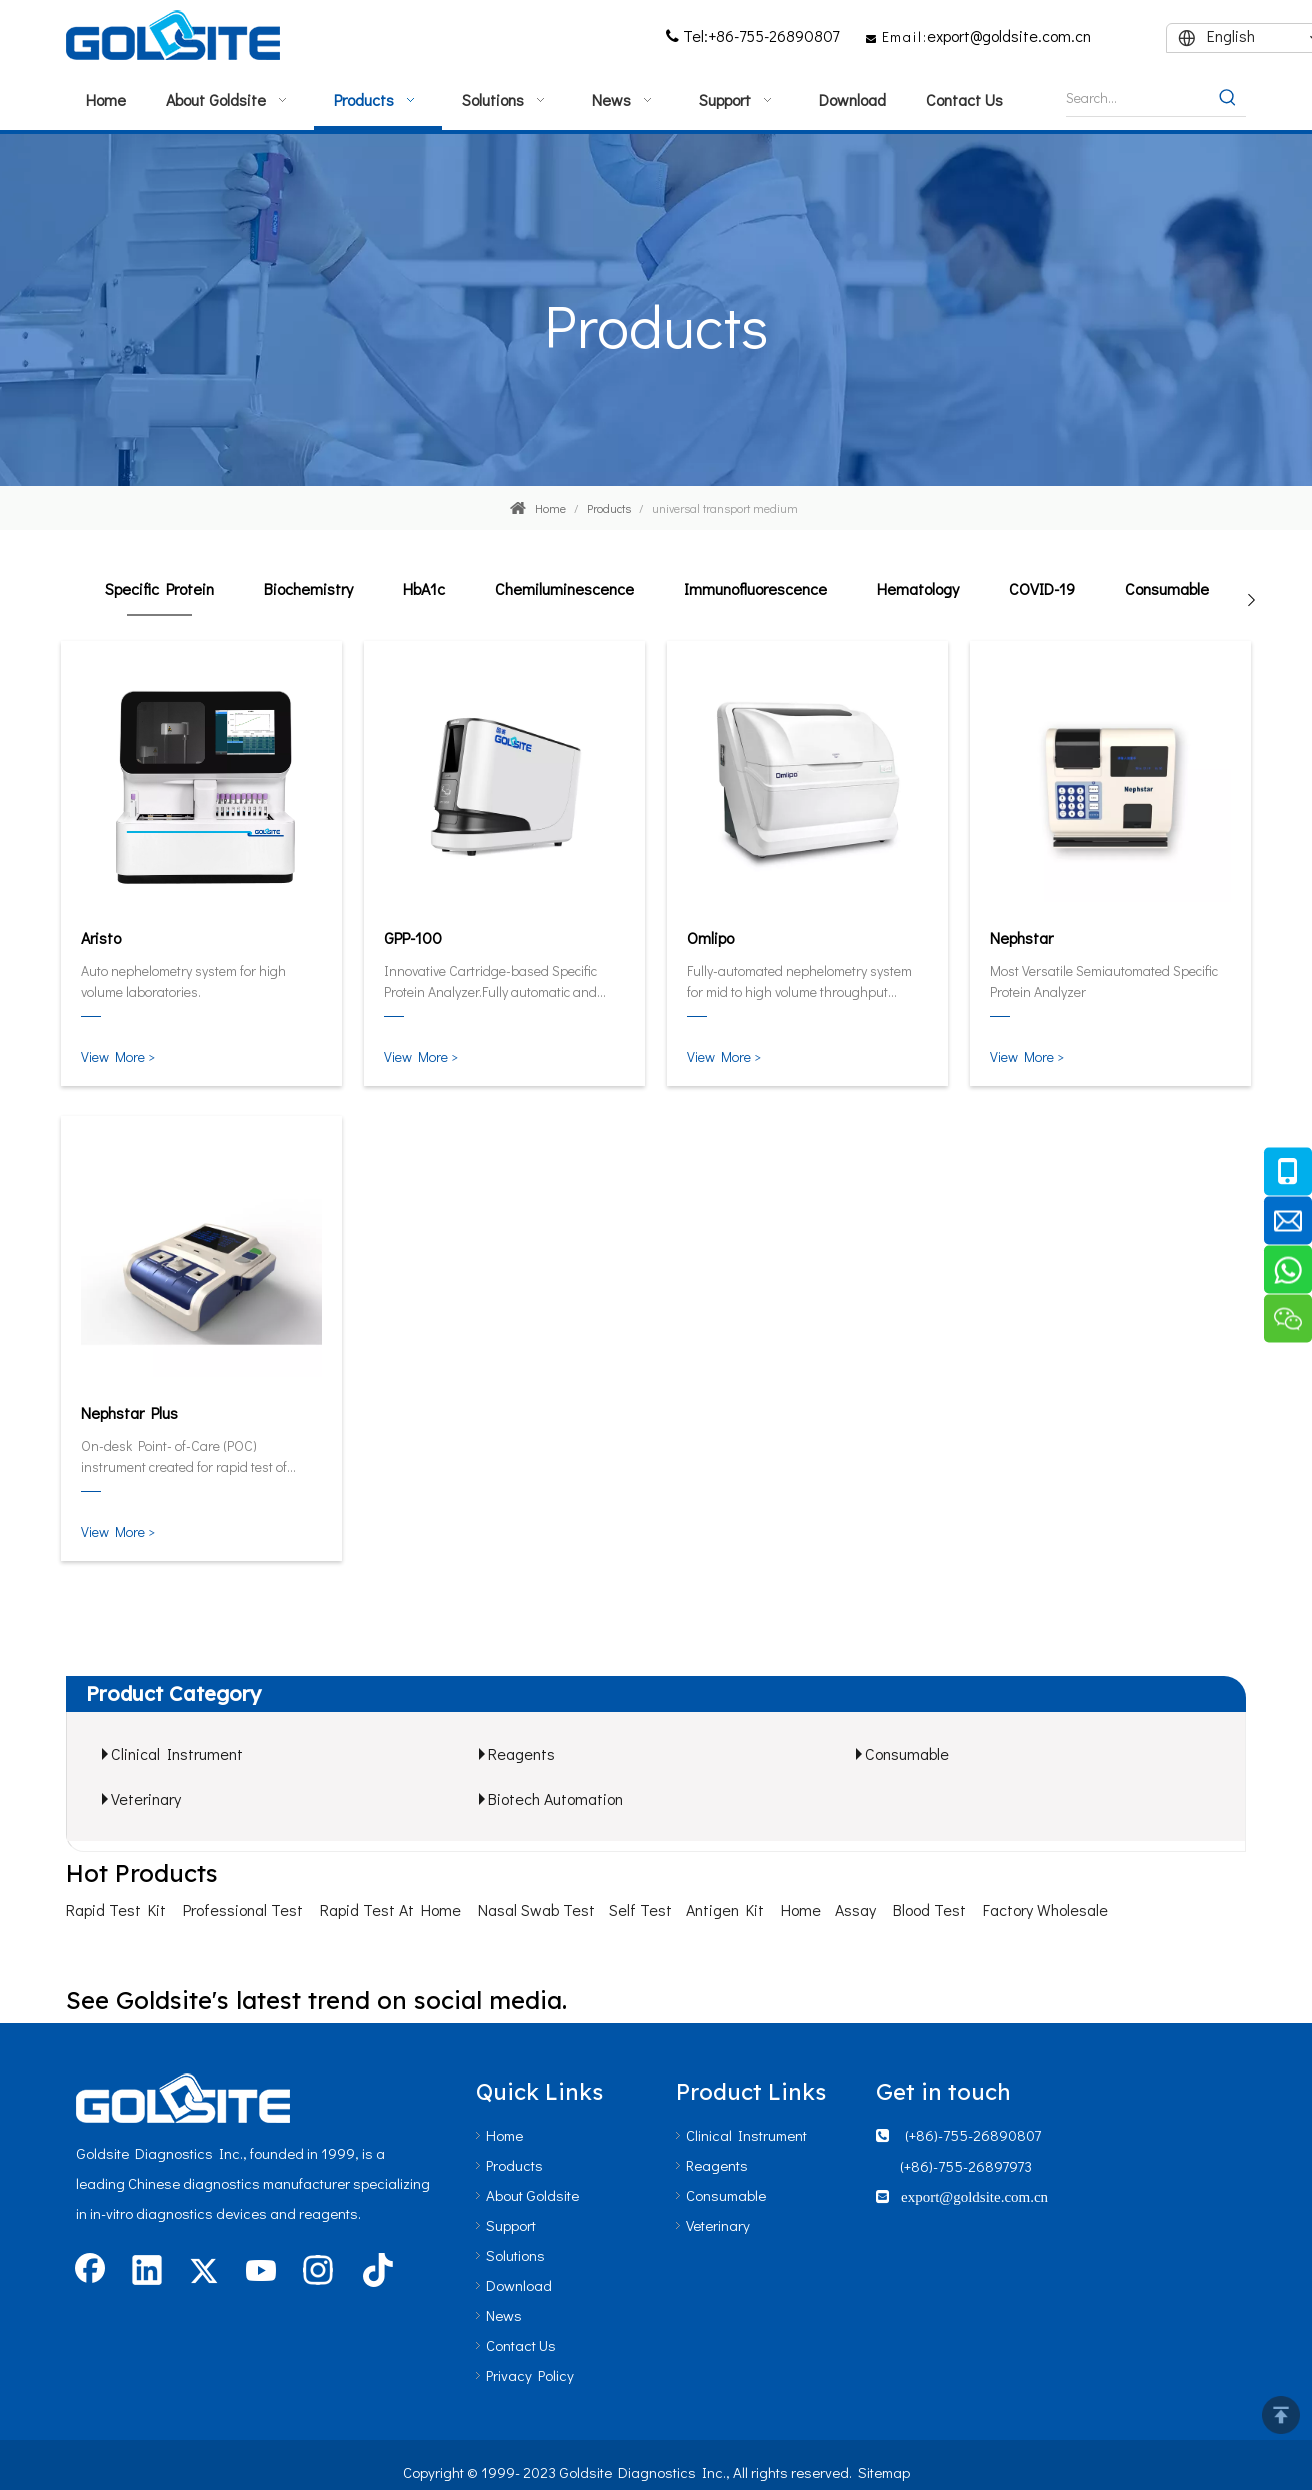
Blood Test (929, 1909)
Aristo (101, 937)
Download (519, 2285)
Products (514, 2165)
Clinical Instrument (177, 1753)
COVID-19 (1042, 588)
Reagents (521, 1753)
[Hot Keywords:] (1228, 98)
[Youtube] (261, 2272)
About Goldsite (532, 2195)
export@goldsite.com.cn (1009, 35)
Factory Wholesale (1045, 1909)
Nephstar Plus (129, 1412)
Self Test (640, 1909)
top (1281, 2415)
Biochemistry (308, 588)
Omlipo (710, 937)
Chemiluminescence (564, 588)
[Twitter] (204, 2272)
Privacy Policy (530, 2375)
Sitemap (884, 2472)
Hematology (918, 588)
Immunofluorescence (755, 588)
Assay (855, 1909)
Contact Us (521, 2345)
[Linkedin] (147, 2272)
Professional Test (243, 1909)
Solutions (515, 2255)
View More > (118, 1056)
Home (801, 1909)
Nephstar (1021, 937)
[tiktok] (375, 2272)
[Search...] (1138, 98)
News (504, 2315)
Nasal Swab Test (536, 1909)
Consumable (1167, 588)
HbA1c (424, 588)
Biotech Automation (555, 1798)
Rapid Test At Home (390, 1909)
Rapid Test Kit (116, 1909)
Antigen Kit (725, 1909)
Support (511, 2225)
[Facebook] (90, 2272)
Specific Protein (159, 588)
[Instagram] (318, 2272)
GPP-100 (413, 937)
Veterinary (146, 1798)
